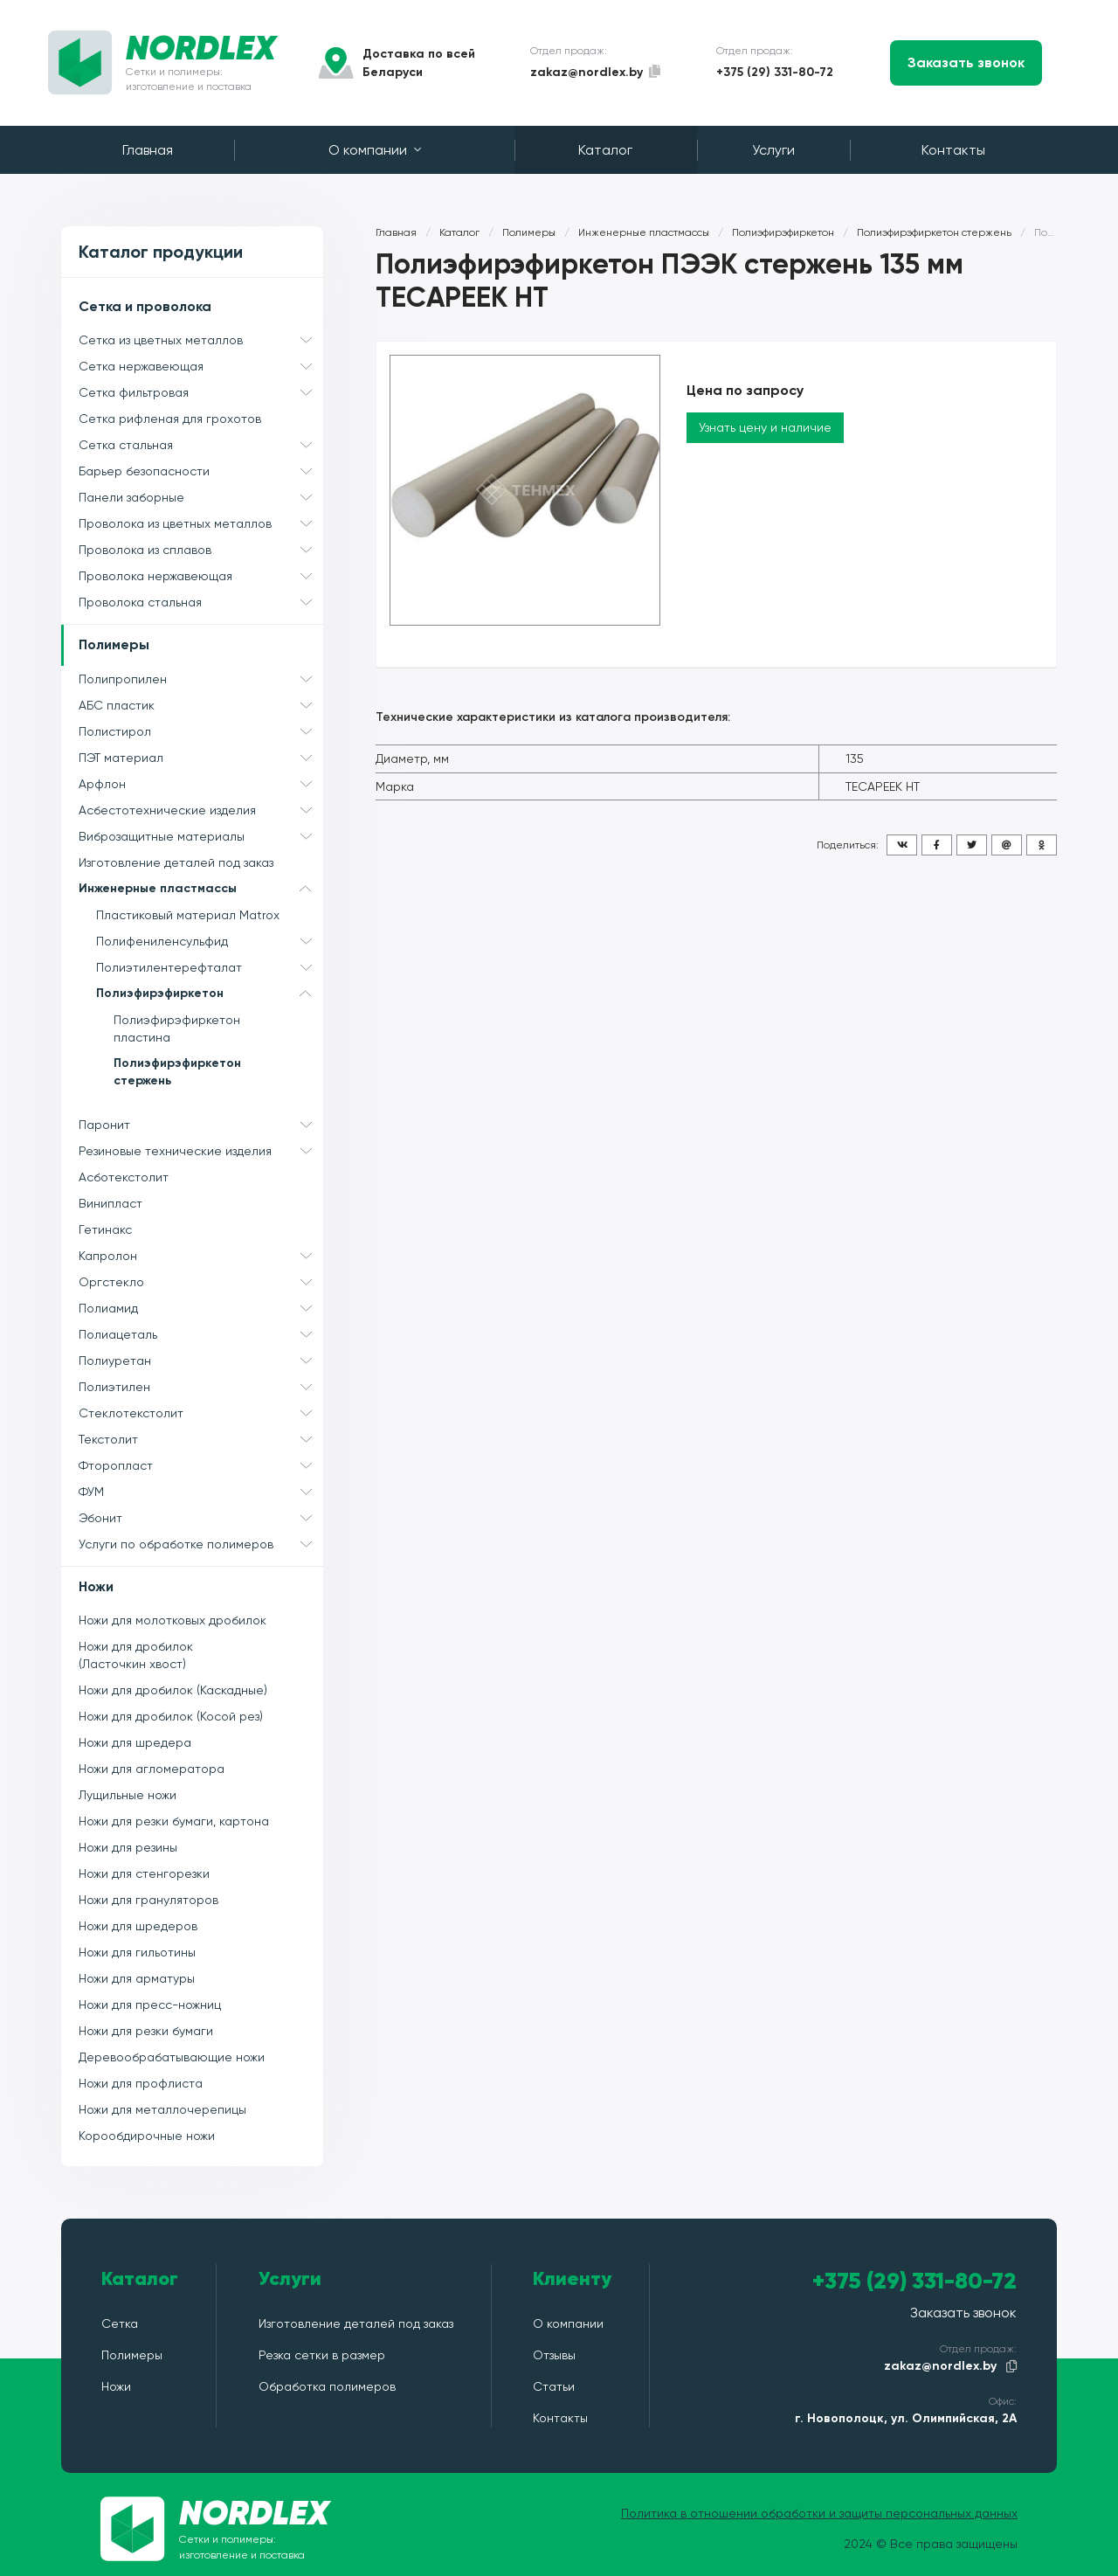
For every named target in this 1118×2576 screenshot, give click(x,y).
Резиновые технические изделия (201, 1151)
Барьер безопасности (201, 471)
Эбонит (201, 1518)
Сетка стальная (201, 445)
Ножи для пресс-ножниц (150, 2005)
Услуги (773, 150)
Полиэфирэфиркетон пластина (177, 1028)
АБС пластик (201, 705)
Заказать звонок (966, 62)
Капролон (201, 1256)
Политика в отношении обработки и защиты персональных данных (819, 2513)
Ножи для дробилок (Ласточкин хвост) (136, 1655)
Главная (147, 150)
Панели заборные (201, 497)
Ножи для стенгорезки (144, 1873)
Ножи (96, 1586)
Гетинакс (105, 1229)
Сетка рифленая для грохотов (170, 419)
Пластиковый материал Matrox (188, 915)
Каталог (605, 150)
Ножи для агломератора (151, 1769)
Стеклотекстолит (201, 1413)
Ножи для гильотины (137, 1952)
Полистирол (201, 731)
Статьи (554, 2386)
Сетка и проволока (145, 306)
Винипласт (110, 1203)
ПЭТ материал (201, 757)
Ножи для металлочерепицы (162, 2109)
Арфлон (201, 784)
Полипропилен (201, 679)
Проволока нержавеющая (201, 576)
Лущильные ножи (127, 1795)
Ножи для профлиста (141, 2083)
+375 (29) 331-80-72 (774, 72)
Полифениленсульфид (209, 941)
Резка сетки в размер (322, 2355)
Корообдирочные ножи (147, 2136)
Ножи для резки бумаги (146, 2031)
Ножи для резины (128, 1847)
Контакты (953, 150)
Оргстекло (201, 1282)
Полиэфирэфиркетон (209, 993)
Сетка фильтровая (201, 392)
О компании (374, 150)
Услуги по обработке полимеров (201, 1544)
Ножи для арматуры (137, 1978)
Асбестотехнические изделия (201, 810)
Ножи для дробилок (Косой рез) (171, 1716)
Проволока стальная (201, 602)
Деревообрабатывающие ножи (172, 2057)
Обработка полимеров (327, 2386)
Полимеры (114, 644)
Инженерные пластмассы (201, 889)
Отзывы (554, 2355)
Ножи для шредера (135, 1742)
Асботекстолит (124, 1177)
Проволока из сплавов (201, 550)
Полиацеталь (201, 1334)
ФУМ (201, 1491)
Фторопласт (201, 1465)
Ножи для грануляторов (148, 1900)
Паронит (201, 1124)
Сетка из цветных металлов (201, 340)
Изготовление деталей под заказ (176, 862)
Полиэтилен (201, 1387)
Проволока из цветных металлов (201, 523)
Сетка (119, 2323)
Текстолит (201, 1439)
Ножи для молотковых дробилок (172, 1620)
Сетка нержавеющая (201, 366)
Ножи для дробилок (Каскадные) (173, 1690)
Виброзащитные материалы (201, 836)
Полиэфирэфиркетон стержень (177, 1072)
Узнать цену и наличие (765, 427)
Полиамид (201, 1308)
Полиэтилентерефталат (209, 967)
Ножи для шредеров (138, 1926)
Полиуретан (201, 1360)
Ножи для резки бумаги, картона (174, 1821)
